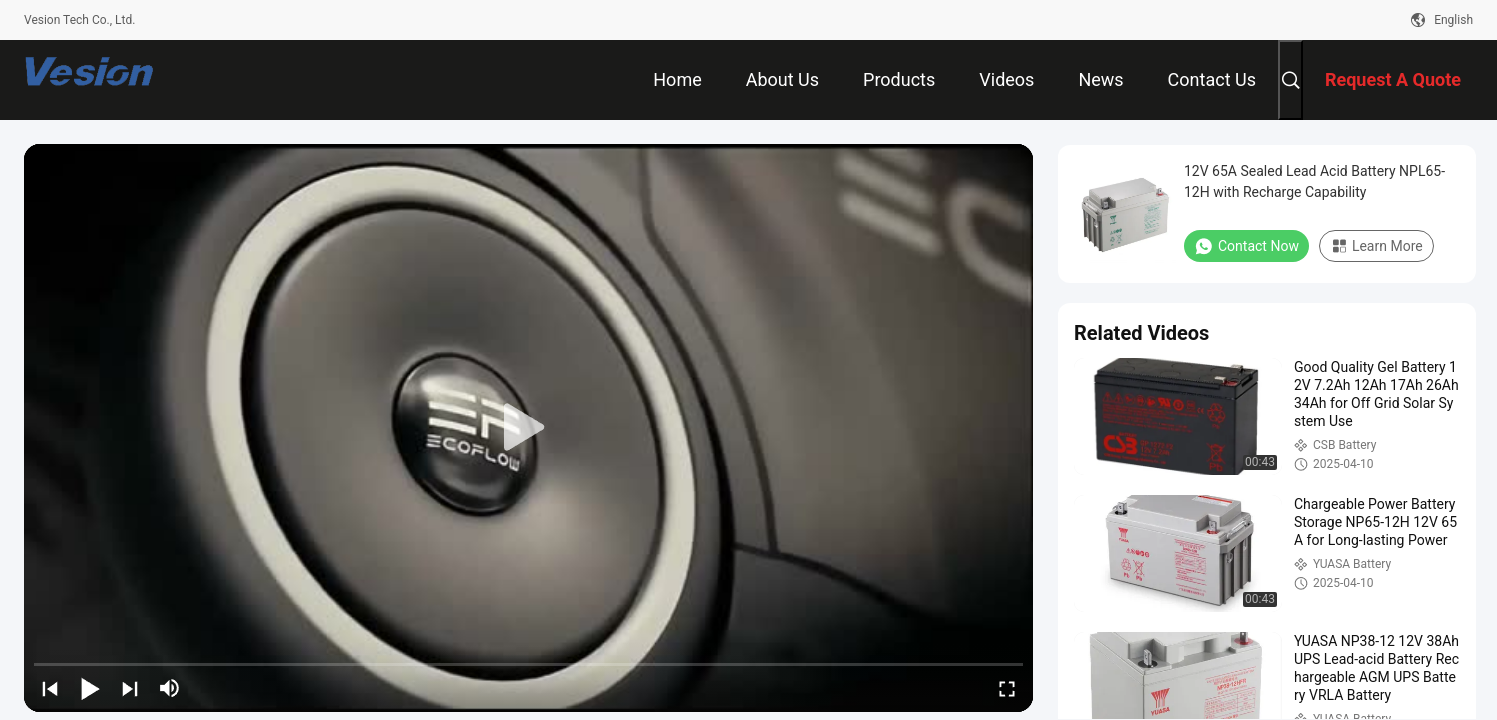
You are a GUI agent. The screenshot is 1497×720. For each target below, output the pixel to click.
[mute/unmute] (170, 688)
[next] (130, 688)
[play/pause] (90, 688)
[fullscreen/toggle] (1007, 688)
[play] (529, 428)
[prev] (50, 688)
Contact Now (1246, 246)
